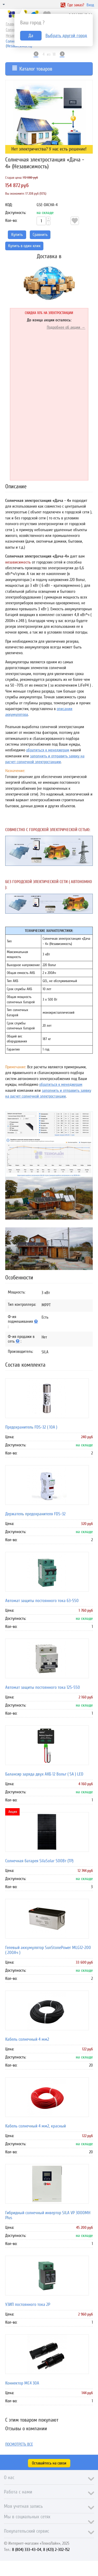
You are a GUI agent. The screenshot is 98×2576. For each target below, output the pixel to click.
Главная (12, 24)
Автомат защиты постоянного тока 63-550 (42, 1600)
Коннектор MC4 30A (22, 2383)
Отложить (75, 221)
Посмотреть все (19, 2444)
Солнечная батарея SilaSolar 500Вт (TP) (39, 1860)
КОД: (9, 204)
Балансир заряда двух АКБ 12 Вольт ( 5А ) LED (44, 1774)
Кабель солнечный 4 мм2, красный (35, 2126)
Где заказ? (72, 5)
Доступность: (15, 212)
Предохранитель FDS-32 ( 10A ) (31, 1427)
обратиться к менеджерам (47, 750)
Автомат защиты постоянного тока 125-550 (42, 1687)
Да (30, 35)
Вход (90, 5)
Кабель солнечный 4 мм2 (27, 2039)
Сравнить (40, 234)
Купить (17, 234)
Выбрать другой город (66, 35)
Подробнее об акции (63, 327)
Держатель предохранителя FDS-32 (35, 1513)
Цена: (9, 1437)
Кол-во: (11, 220)
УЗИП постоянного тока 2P (27, 2304)
